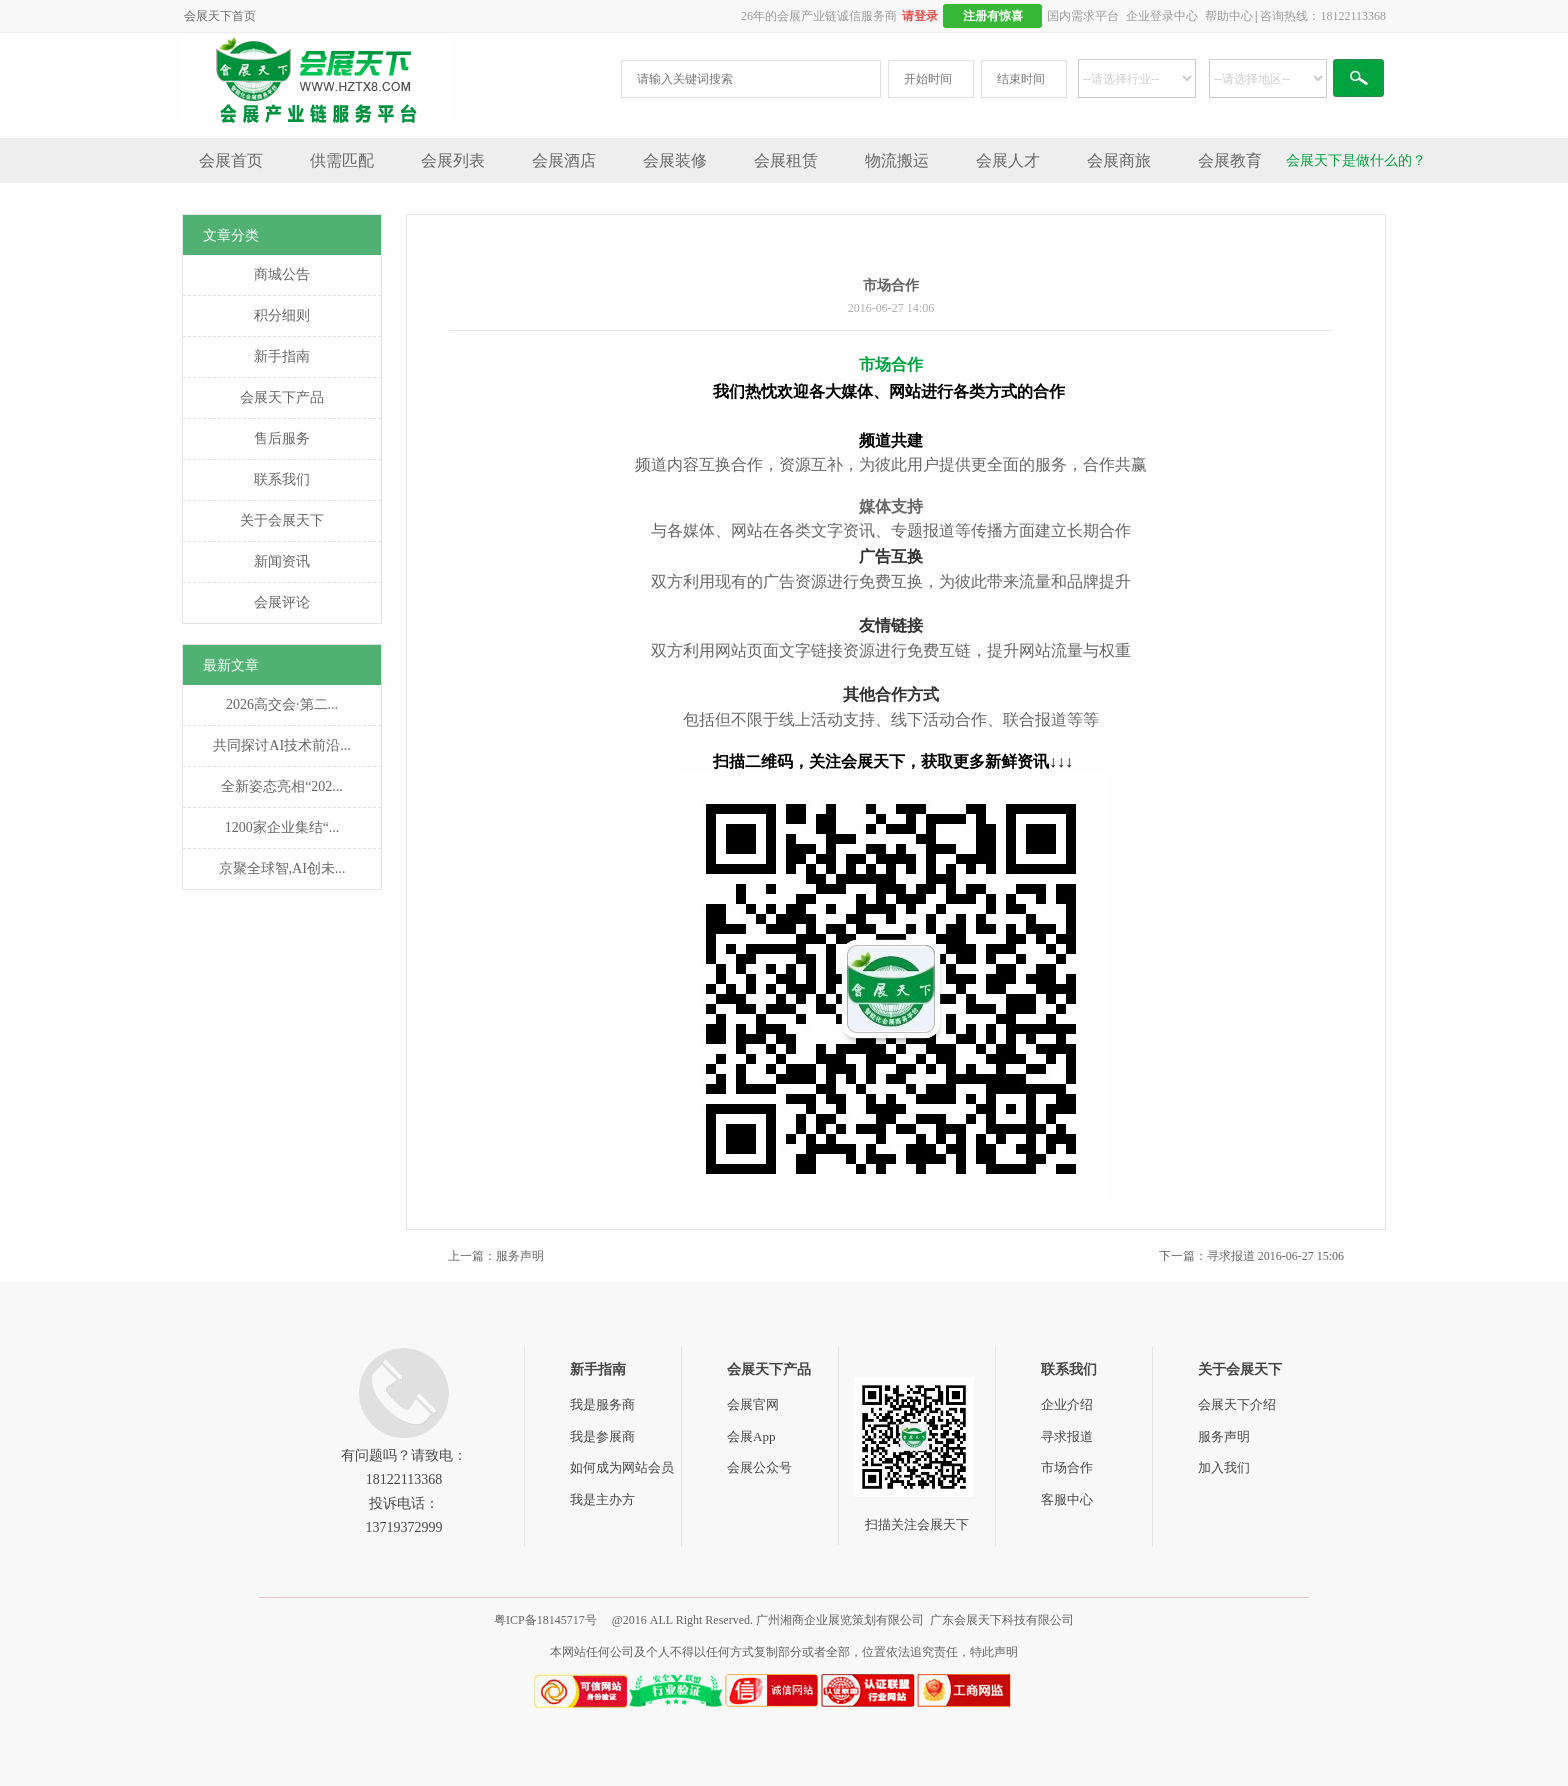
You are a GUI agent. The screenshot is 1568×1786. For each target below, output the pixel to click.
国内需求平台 (1083, 16)
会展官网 (753, 1404)
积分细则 (282, 315)
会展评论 (282, 602)
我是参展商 (602, 1436)
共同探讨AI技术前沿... (281, 745)
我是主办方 (602, 1499)
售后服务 (282, 438)
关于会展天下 (282, 520)
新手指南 (282, 356)
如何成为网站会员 (622, 1467)
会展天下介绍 (1237, 1404)
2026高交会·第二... (282, 704)
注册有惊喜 (993, 16)
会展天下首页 (220, 16)
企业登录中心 (1162, 16)
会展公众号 (759, 1467)
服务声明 (1224, 1436)
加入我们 (1224, 1467)
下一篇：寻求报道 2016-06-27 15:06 (1251, 1256)
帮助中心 (1229, 16)
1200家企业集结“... (282, 827)
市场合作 (1067, 1467)
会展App (751, 1436)
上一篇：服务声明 (496, 1256)
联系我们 (282, 479)
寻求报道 (1067, 1436)
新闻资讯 (282, 561)
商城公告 (282, 274)
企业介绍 (1067, 1404)
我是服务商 (602, 1404)
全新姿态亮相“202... (282, 786)
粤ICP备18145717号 (545, 1620)
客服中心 (1067, 1499)
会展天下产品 (282, 397)
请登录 (920, 16)
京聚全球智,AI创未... (282, 868)
